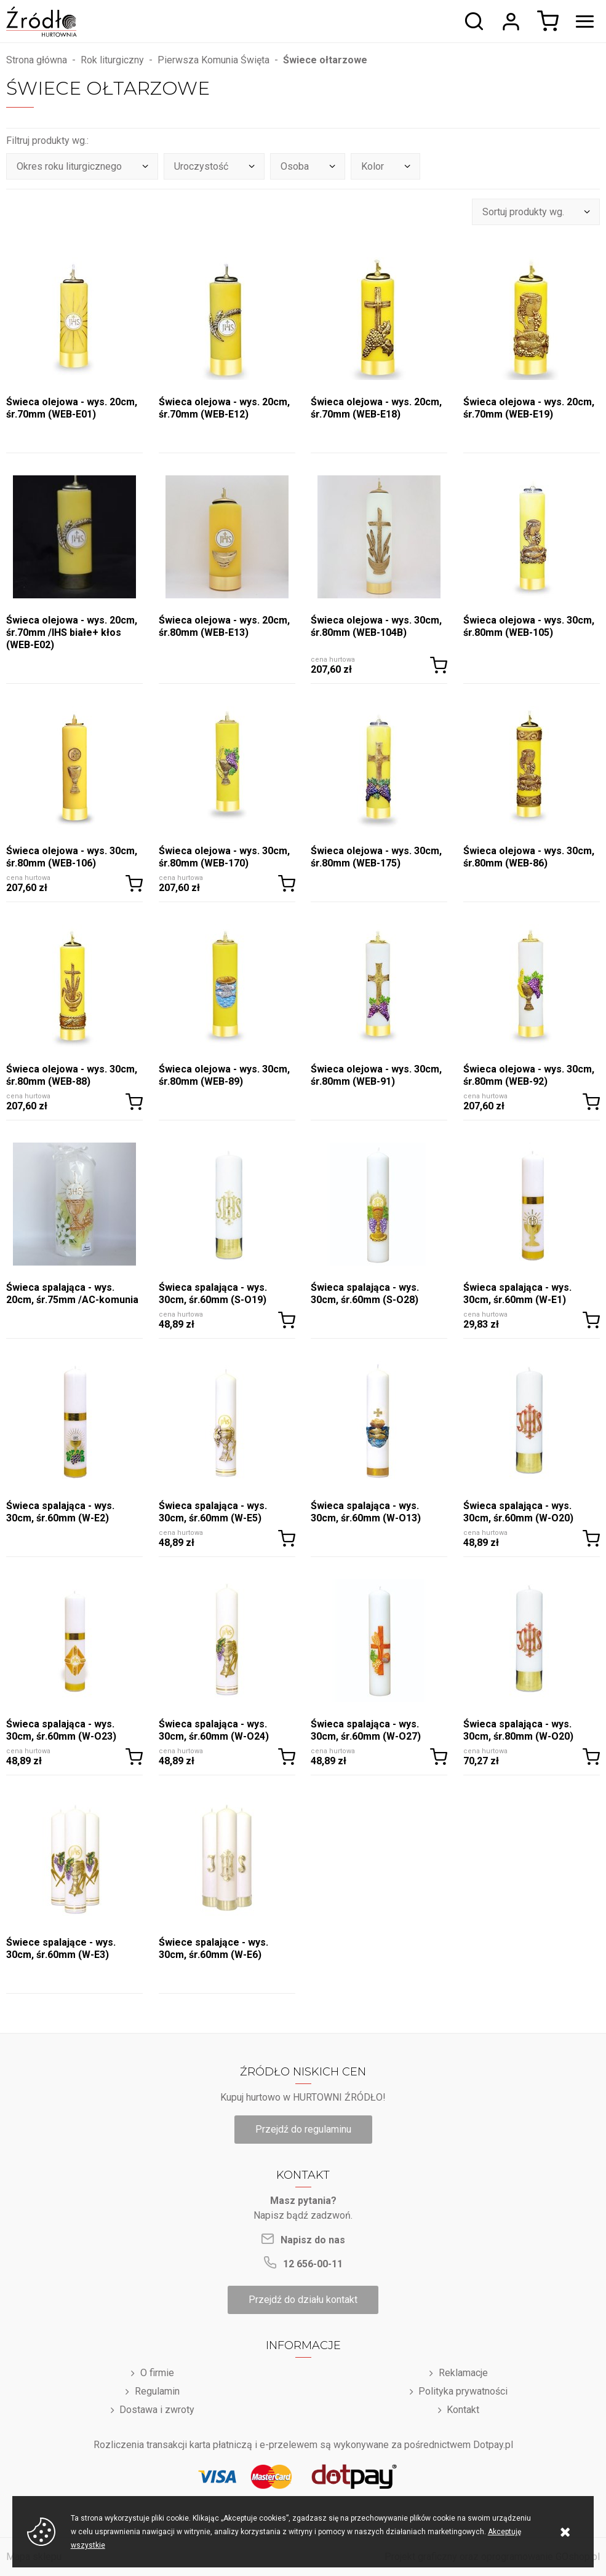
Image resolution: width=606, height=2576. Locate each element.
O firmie (157, 2373)
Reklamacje (463, 2373)
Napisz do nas (313, 2240)
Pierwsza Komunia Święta (213, 60)
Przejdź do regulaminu (303, 2129)
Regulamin (157, 2391)
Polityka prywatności (463, 2391)
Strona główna (36, 60)
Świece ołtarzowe (325, 60)
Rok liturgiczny (112, 60)
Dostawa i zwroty (156, 2409)
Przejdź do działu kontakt (303, 2299)
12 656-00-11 (313, 2264)
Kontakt (463, 2409)
